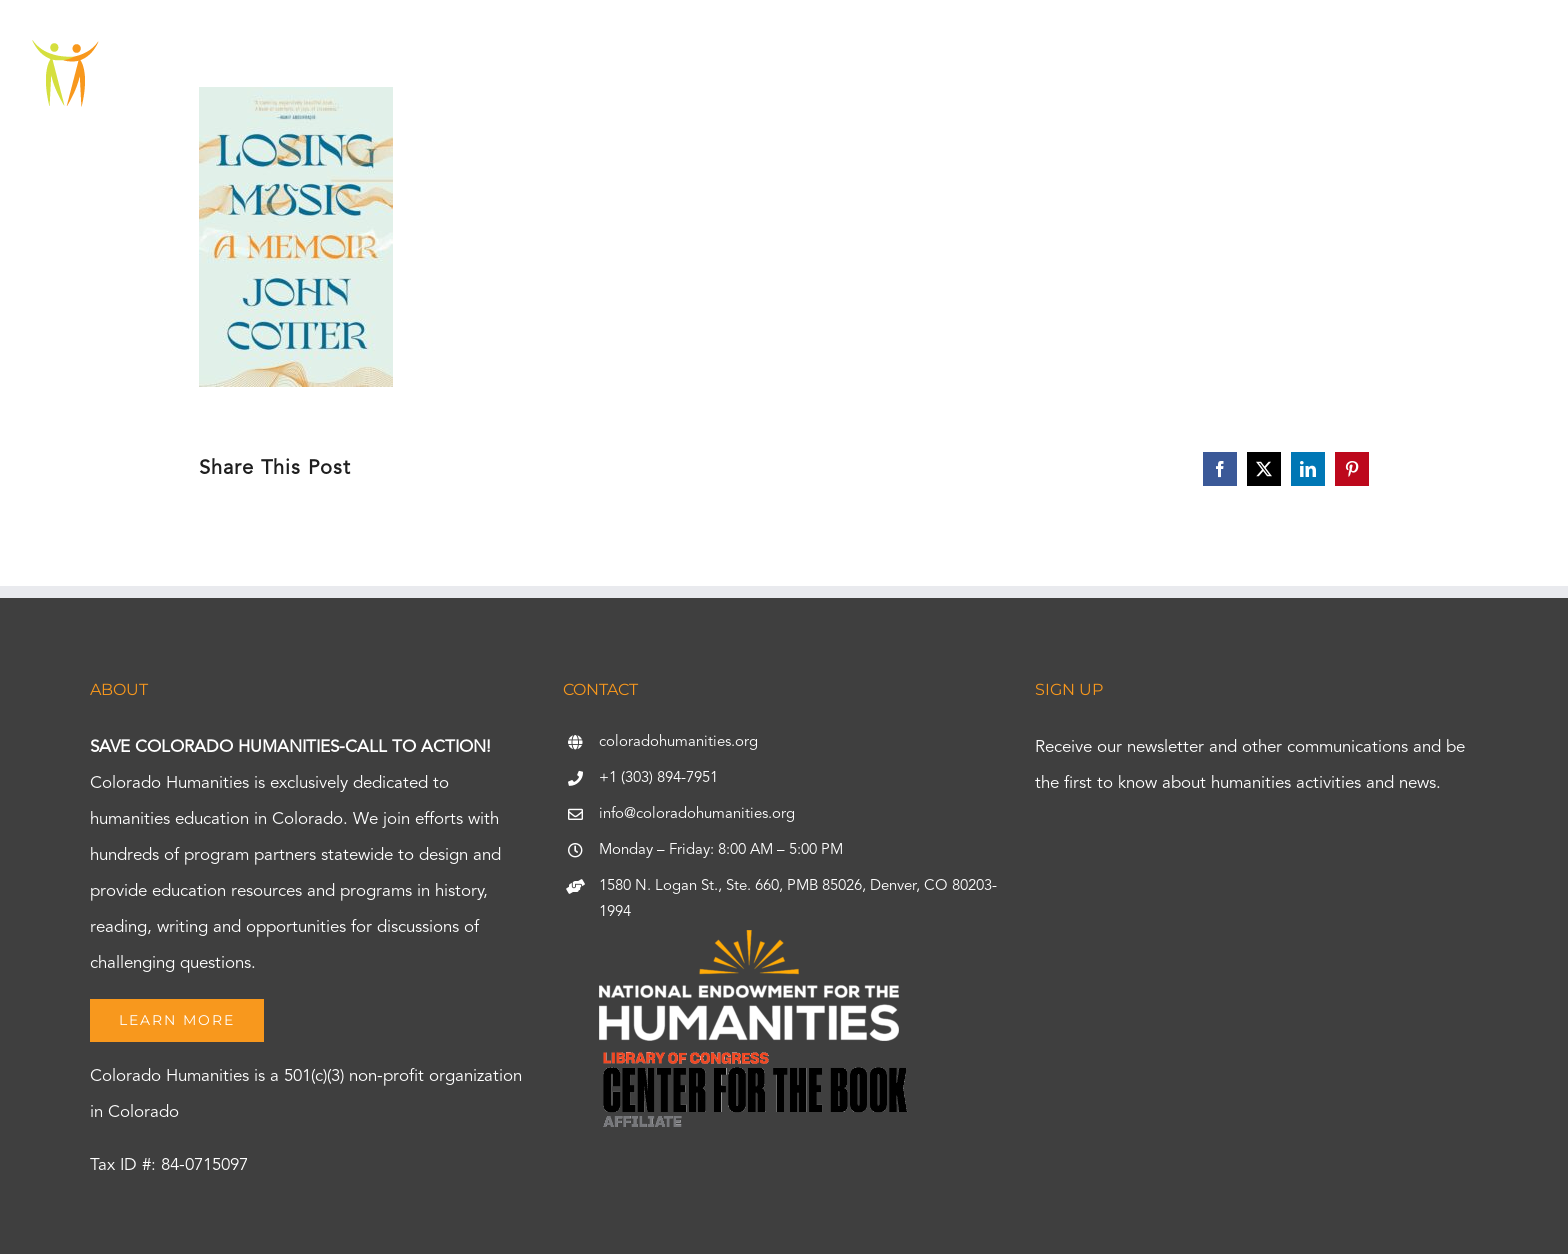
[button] (1480, 75)
